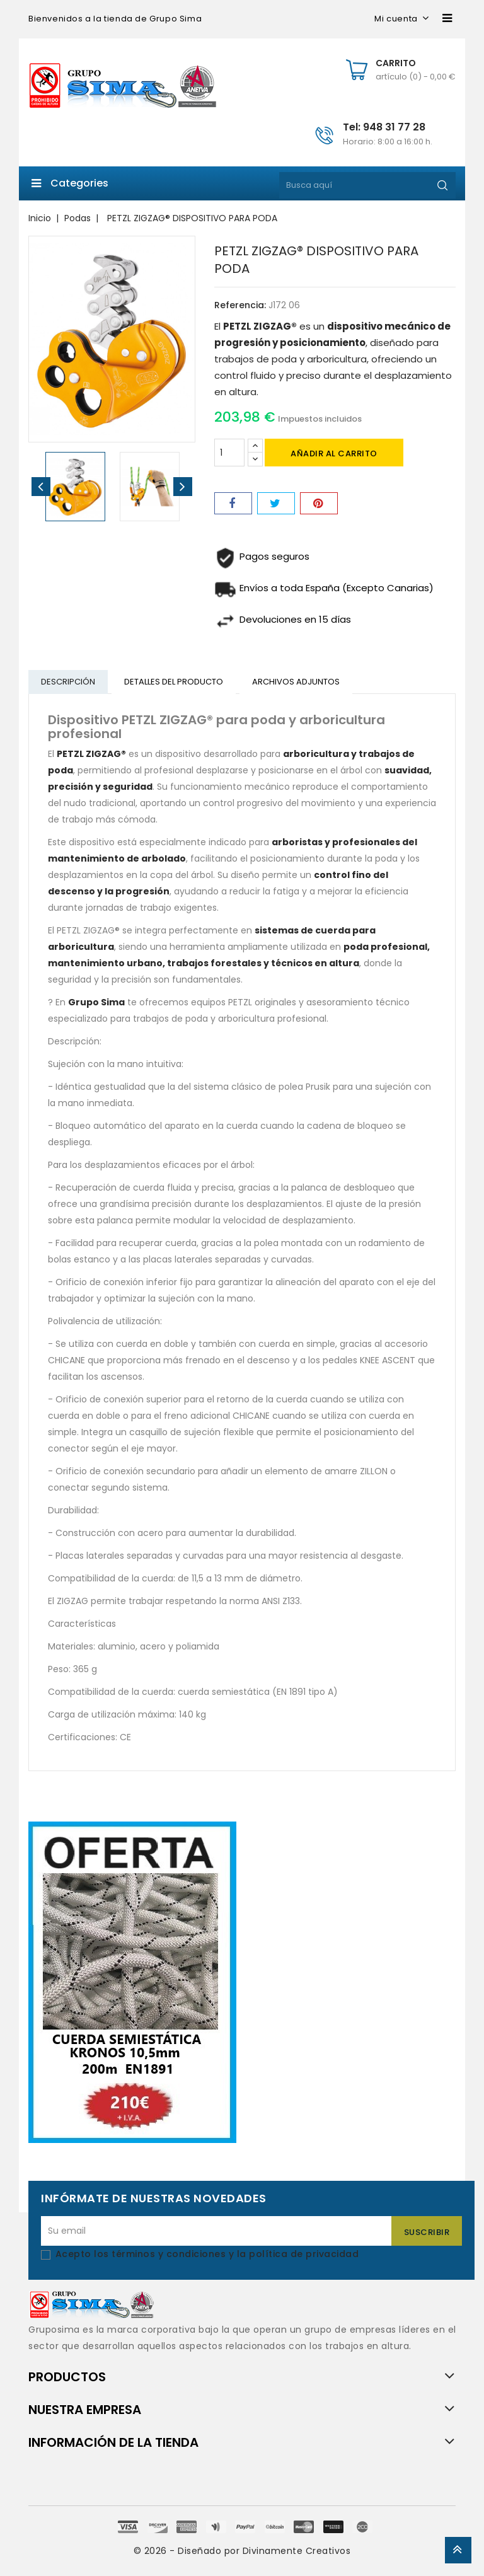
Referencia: (240, 305)
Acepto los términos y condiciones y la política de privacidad (207, 2255)
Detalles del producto (175, 682)
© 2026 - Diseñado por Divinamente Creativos (242, 2552)
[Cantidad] (229, 452)
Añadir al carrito (334, 453)
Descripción (69, 682)
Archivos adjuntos (299, 682)
